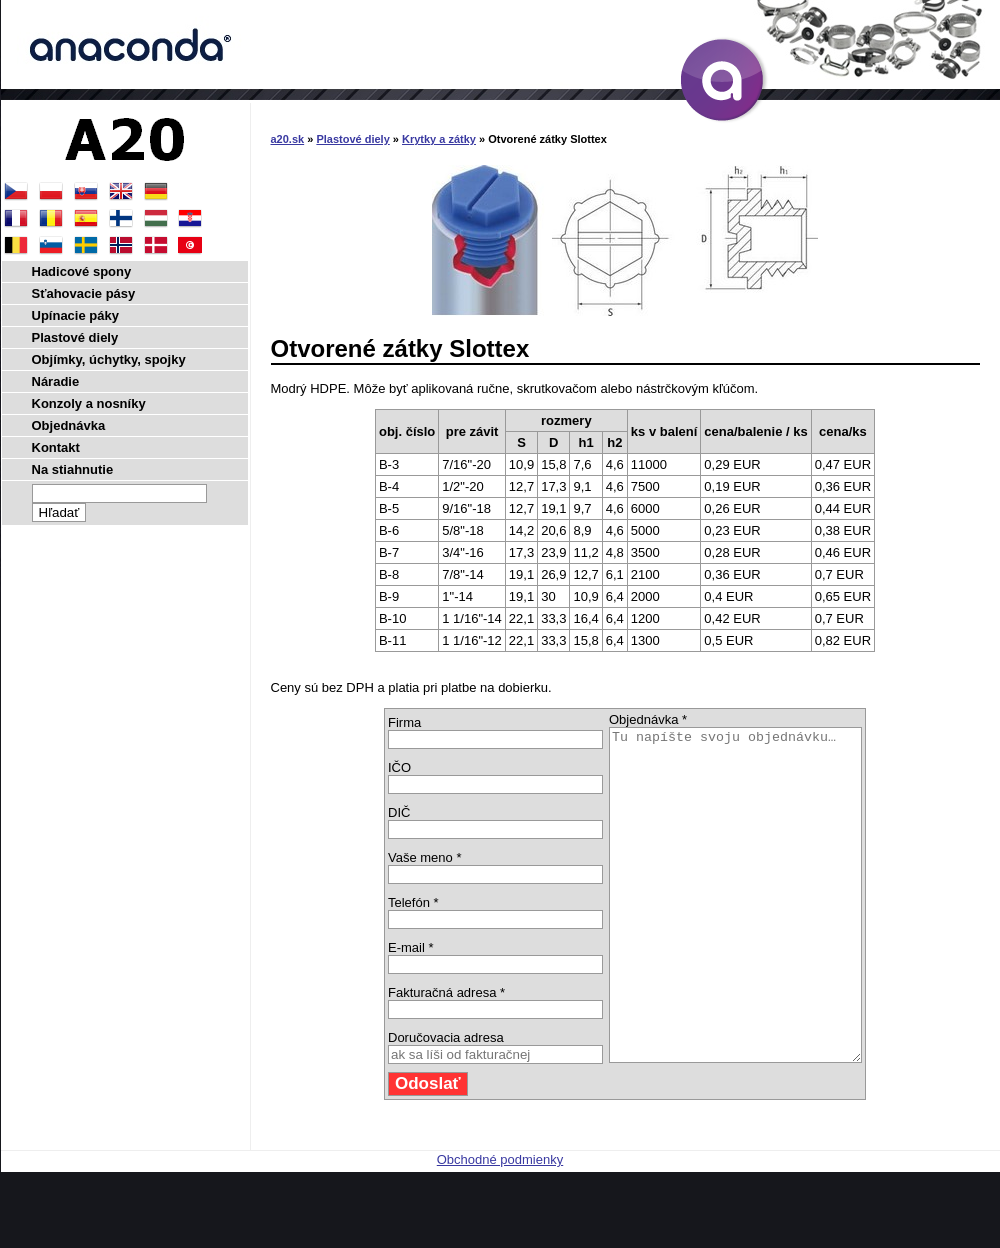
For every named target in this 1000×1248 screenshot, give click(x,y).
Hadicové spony (82, 271)
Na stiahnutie (73, 469)
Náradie (56, 381)
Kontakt (56, 447)
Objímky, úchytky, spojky (109, 359)
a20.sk (288, 139)
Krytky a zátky (439, 139)
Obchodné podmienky (500, 1225)
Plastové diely (352, 139)
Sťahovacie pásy (84, 293)
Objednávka (69, 425)
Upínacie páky (75, 315)
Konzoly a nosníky (89, 403)
